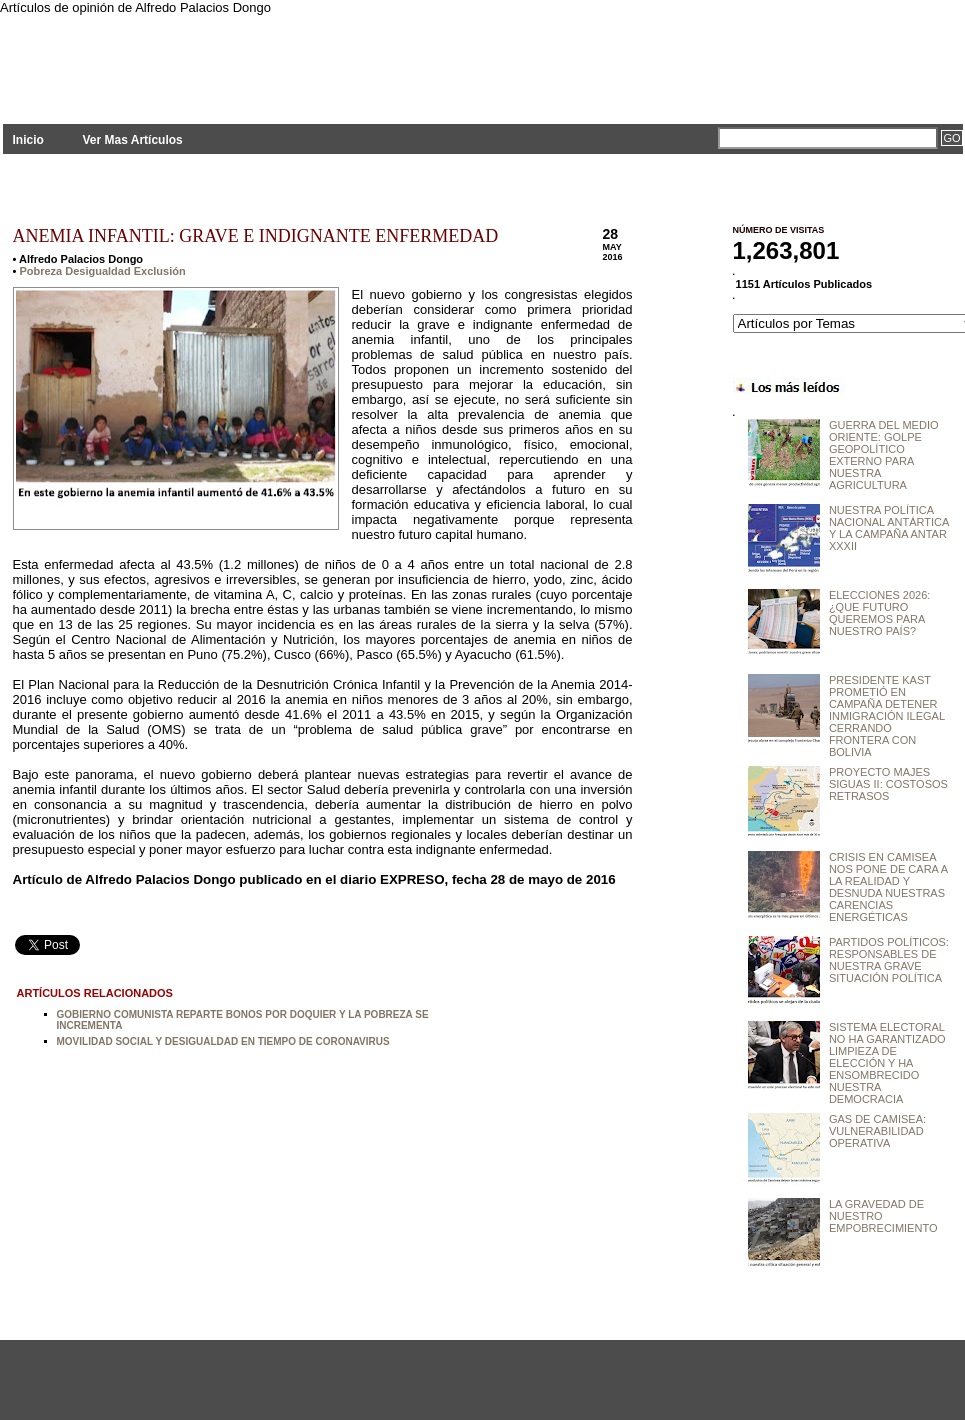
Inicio (28, 140)
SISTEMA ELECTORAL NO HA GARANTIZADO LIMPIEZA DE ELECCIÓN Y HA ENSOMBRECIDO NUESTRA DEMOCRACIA (887, 1063)
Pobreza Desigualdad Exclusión (102, 271)
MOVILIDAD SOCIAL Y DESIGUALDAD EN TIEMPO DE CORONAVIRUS (223, 1041)
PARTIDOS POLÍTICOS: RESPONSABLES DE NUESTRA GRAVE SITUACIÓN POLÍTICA (889, 960)
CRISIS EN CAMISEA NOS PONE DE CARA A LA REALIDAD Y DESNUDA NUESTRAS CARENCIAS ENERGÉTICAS (888, 887)
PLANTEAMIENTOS (183, 57)
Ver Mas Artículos (132, 140)
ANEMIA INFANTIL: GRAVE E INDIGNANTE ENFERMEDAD (256, 236)
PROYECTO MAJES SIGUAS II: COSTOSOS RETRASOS (888, 784)
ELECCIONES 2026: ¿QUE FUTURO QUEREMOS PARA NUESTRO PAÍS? (880, 613)
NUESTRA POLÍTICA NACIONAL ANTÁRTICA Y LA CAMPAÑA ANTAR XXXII (889, 528)
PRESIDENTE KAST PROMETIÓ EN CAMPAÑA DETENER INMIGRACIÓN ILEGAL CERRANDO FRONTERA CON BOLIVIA (887, 716)
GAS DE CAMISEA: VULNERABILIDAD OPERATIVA (877, 1131)
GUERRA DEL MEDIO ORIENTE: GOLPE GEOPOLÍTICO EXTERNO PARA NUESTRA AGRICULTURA (884, 455)
